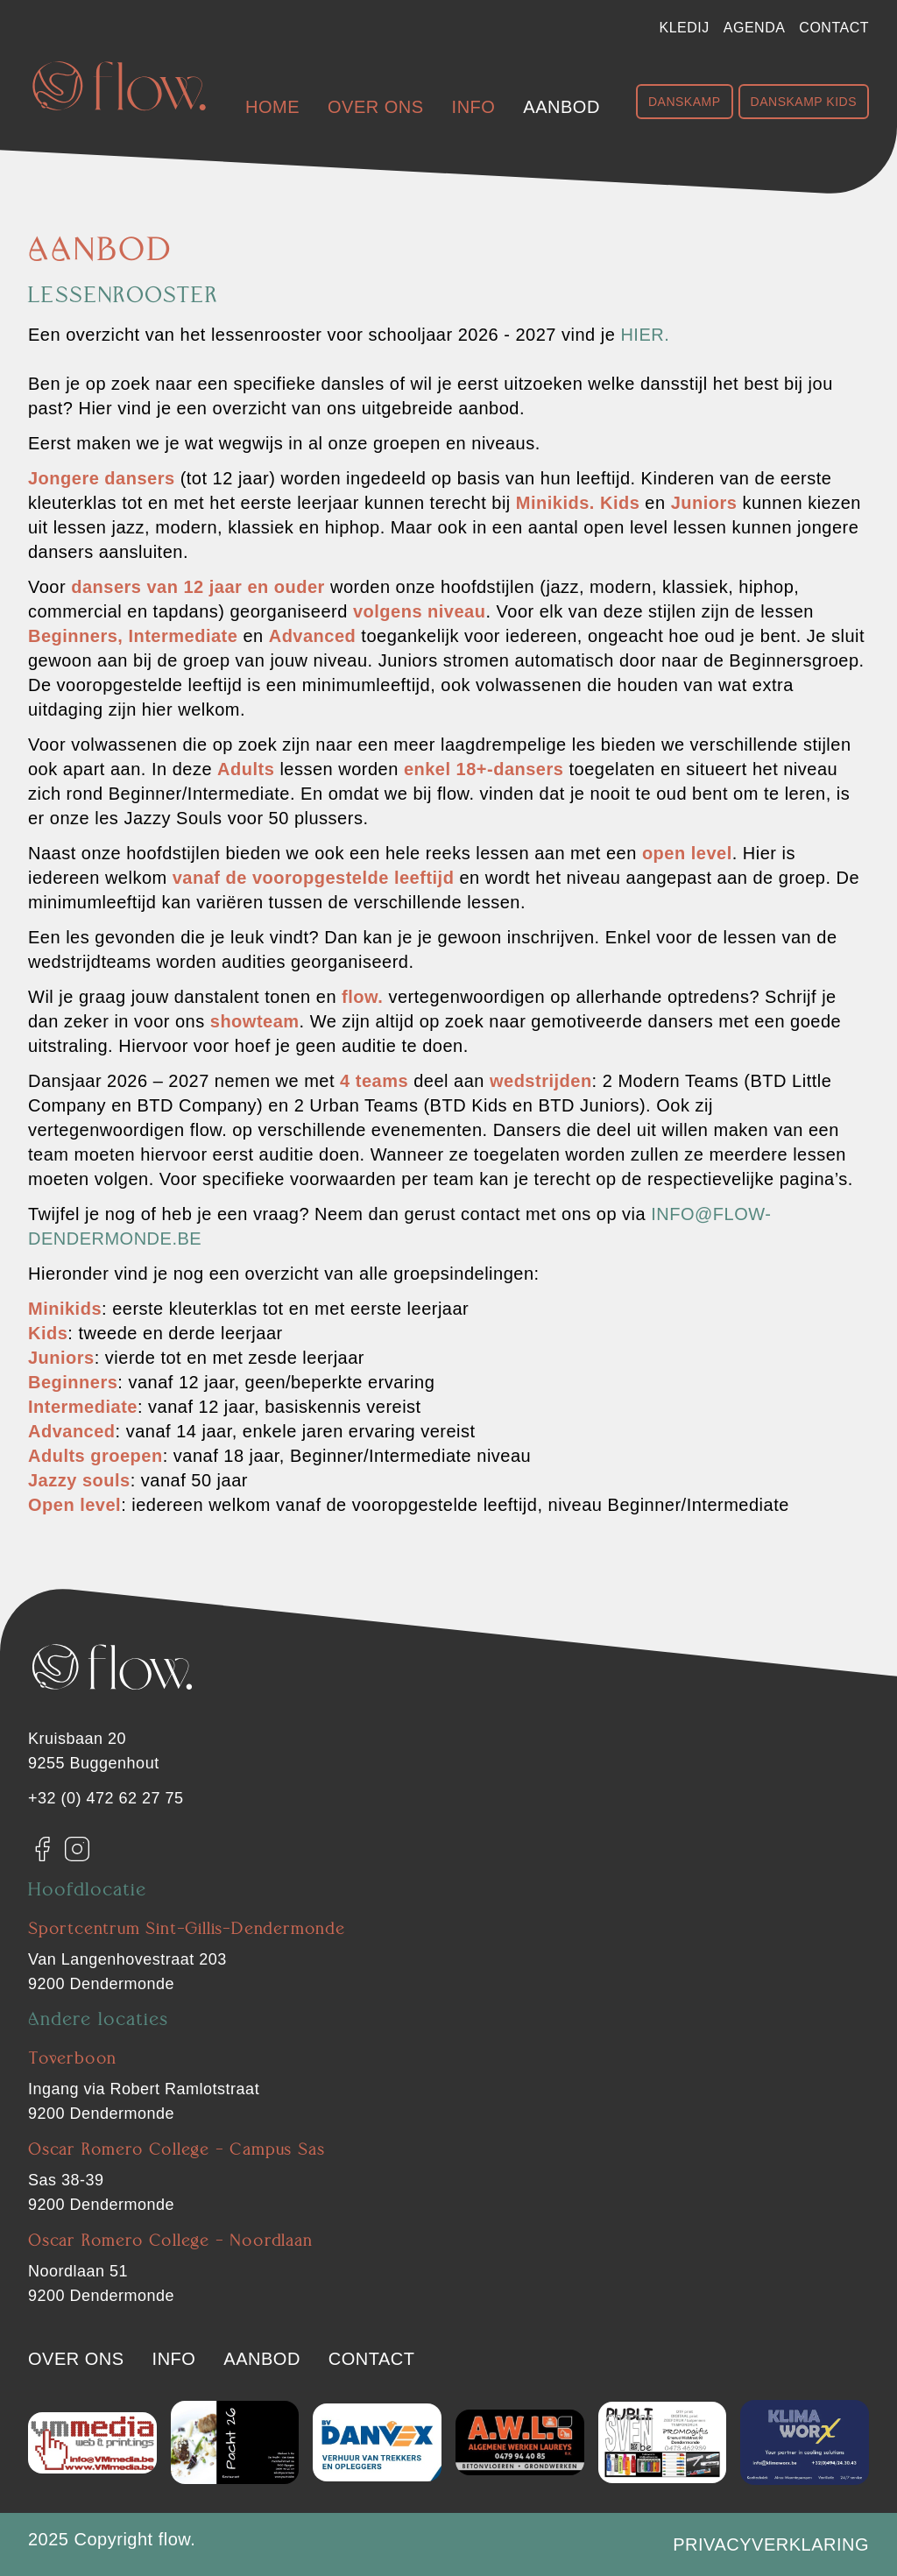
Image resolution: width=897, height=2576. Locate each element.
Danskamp (684, 102)
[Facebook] (42, 1849)
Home (272, 106)
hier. (644, 334)
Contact (834, 27)
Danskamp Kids (804, 102)
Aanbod (561, 106)
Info (474, 106)
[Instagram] (77, 1849)
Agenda (755, 27)
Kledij (685, 27)
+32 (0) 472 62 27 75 (106, 1798)
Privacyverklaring (771, 2544)
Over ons (376, 106)
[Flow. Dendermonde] (119, 86)
